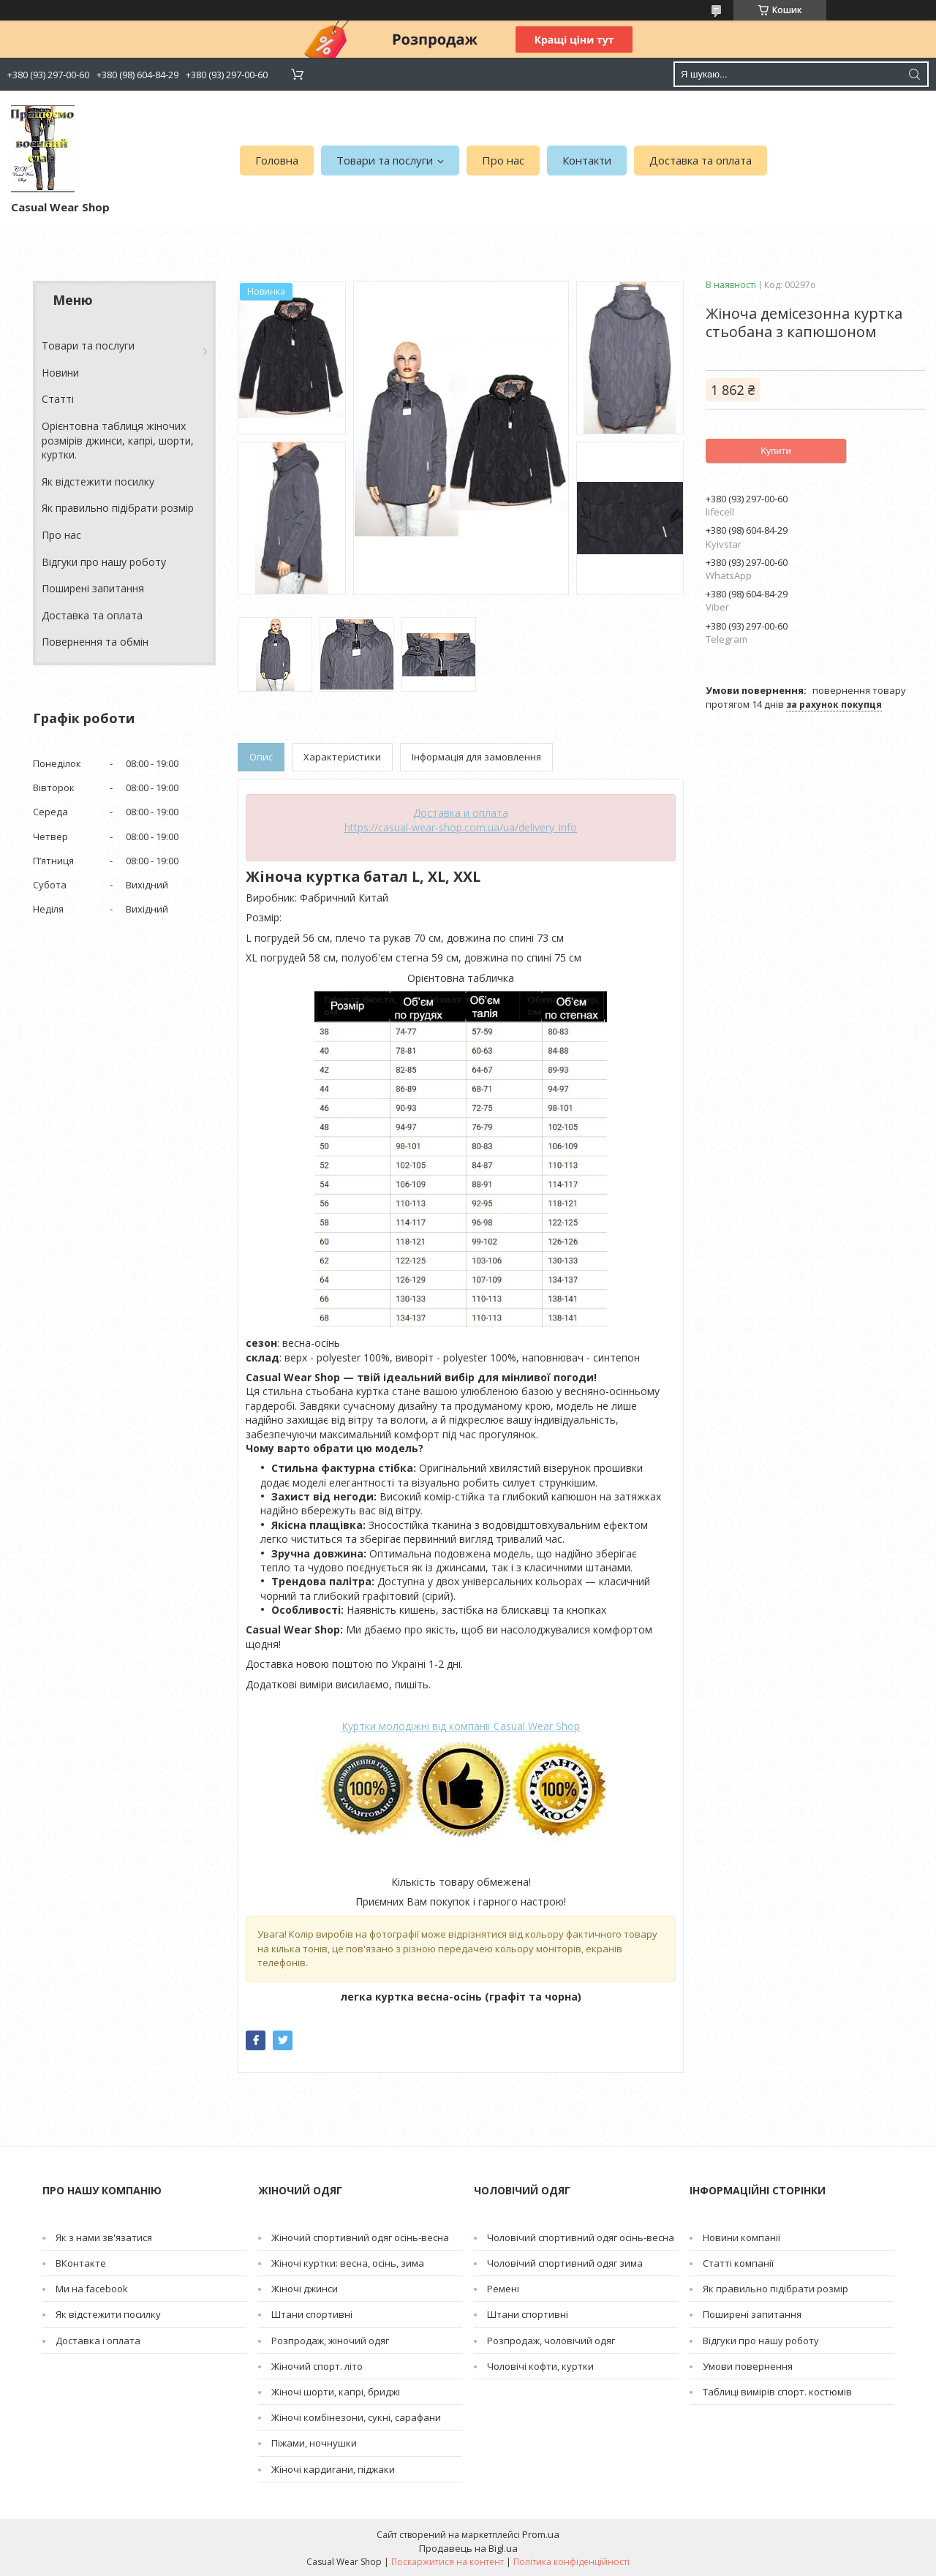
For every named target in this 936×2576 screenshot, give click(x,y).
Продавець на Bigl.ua (468, 2548)
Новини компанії (741, 2237)
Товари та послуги (384, 160)
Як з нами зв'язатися (104, 2237)
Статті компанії (738, 2263)
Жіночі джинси (304, 2288)
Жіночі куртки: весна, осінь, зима (347, 2263)
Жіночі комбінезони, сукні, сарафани (356, 2417)
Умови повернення (748, 2366)
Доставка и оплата (460, 813)
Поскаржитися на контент (447, 2562)
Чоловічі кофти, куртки (540, 2366)
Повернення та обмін (95, 642)
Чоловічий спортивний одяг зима (565, 2263)
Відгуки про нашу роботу (104, 562)
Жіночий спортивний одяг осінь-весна (360, 2237)
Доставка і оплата (98, 2340)
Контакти (586, 160)
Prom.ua (540, 2534)
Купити (775, 450)
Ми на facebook (92, 2288)
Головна (276, 160)
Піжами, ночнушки (314, 2443)
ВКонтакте (81, 2263)
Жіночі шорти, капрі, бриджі (335, 2391)
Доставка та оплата (700, 160)
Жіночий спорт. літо (317, 2366)
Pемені (503, 2288)
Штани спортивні (311, 2314)
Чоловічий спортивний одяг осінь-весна (580, 2237)
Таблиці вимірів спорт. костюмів (777, 2391)
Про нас (503, 160)
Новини (60, 372)
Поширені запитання (93, 588)
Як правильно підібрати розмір (118, 508)
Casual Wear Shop (460, 1726)
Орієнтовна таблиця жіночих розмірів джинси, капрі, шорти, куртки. (118, 440)
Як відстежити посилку (98, 481)
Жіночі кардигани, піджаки (333, 2469)
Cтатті (58, 399)
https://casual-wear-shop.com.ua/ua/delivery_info (460, 827)
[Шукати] (914, 74)
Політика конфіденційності (571, 2562)
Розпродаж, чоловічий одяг (551, 2340)
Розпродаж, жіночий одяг (330, 2340)
